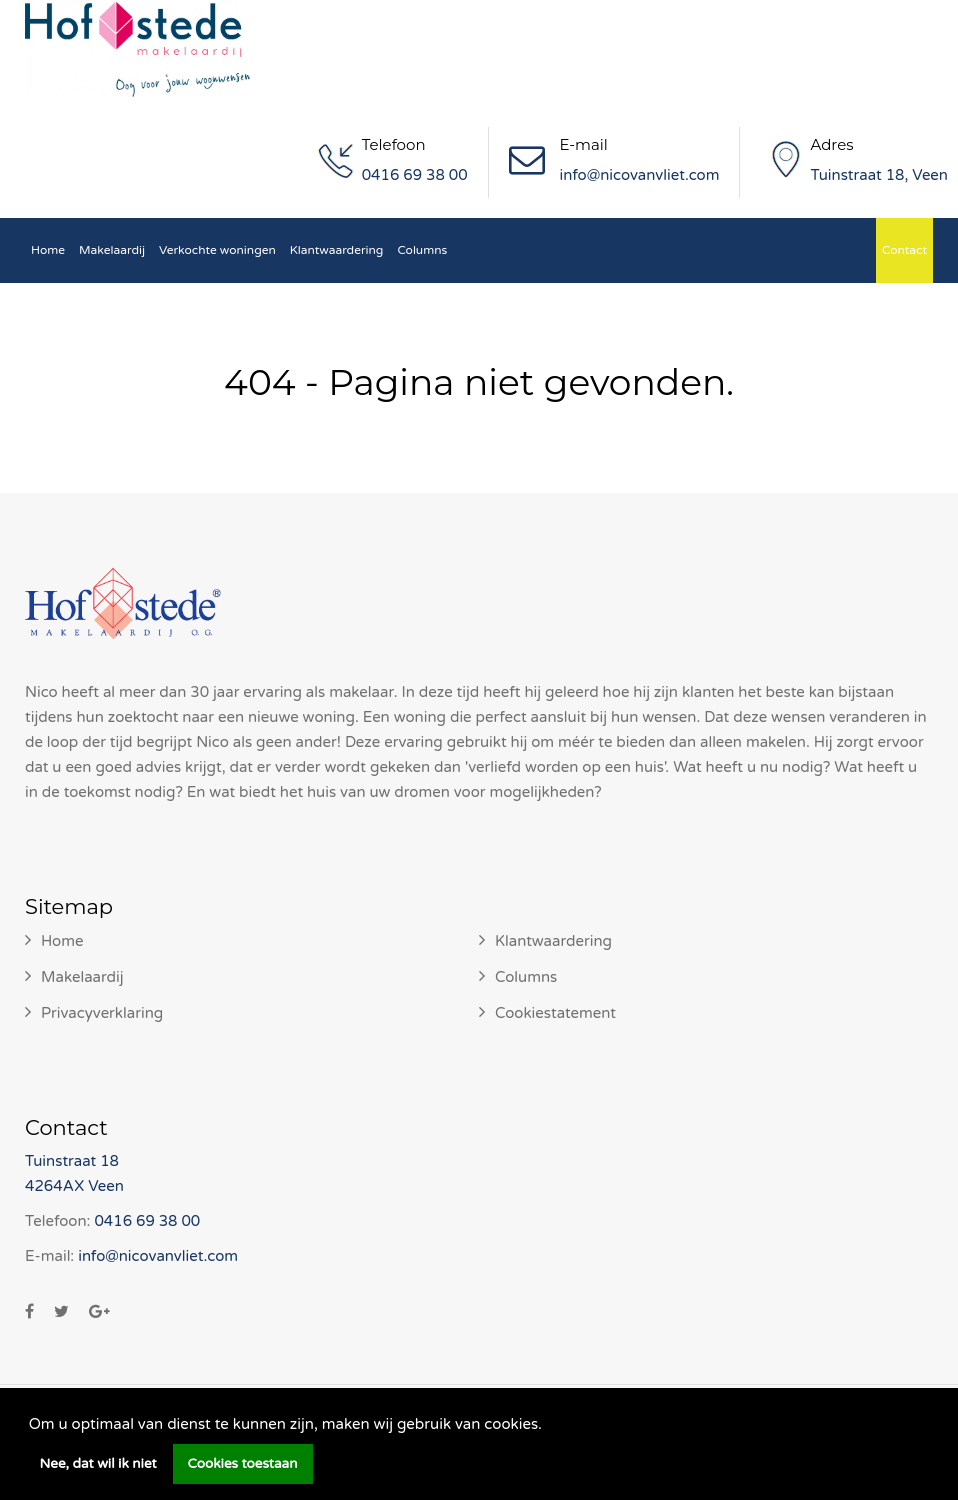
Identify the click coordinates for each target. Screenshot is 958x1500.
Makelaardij (112, 250)
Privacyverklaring (102, 1013)
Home (48, 250)
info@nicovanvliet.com (640, 175)
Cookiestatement (555, 1013)
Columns (422, 250)
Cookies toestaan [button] (243, 1464)
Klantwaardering (337, 250)
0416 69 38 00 (415, 175)
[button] (549, 1426)
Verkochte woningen (217, 250)
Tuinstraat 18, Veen (879, 175)
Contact (904, 250)
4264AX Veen (74, 1186)
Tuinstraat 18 (72, 1161)
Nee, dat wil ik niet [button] (98, 1464)
